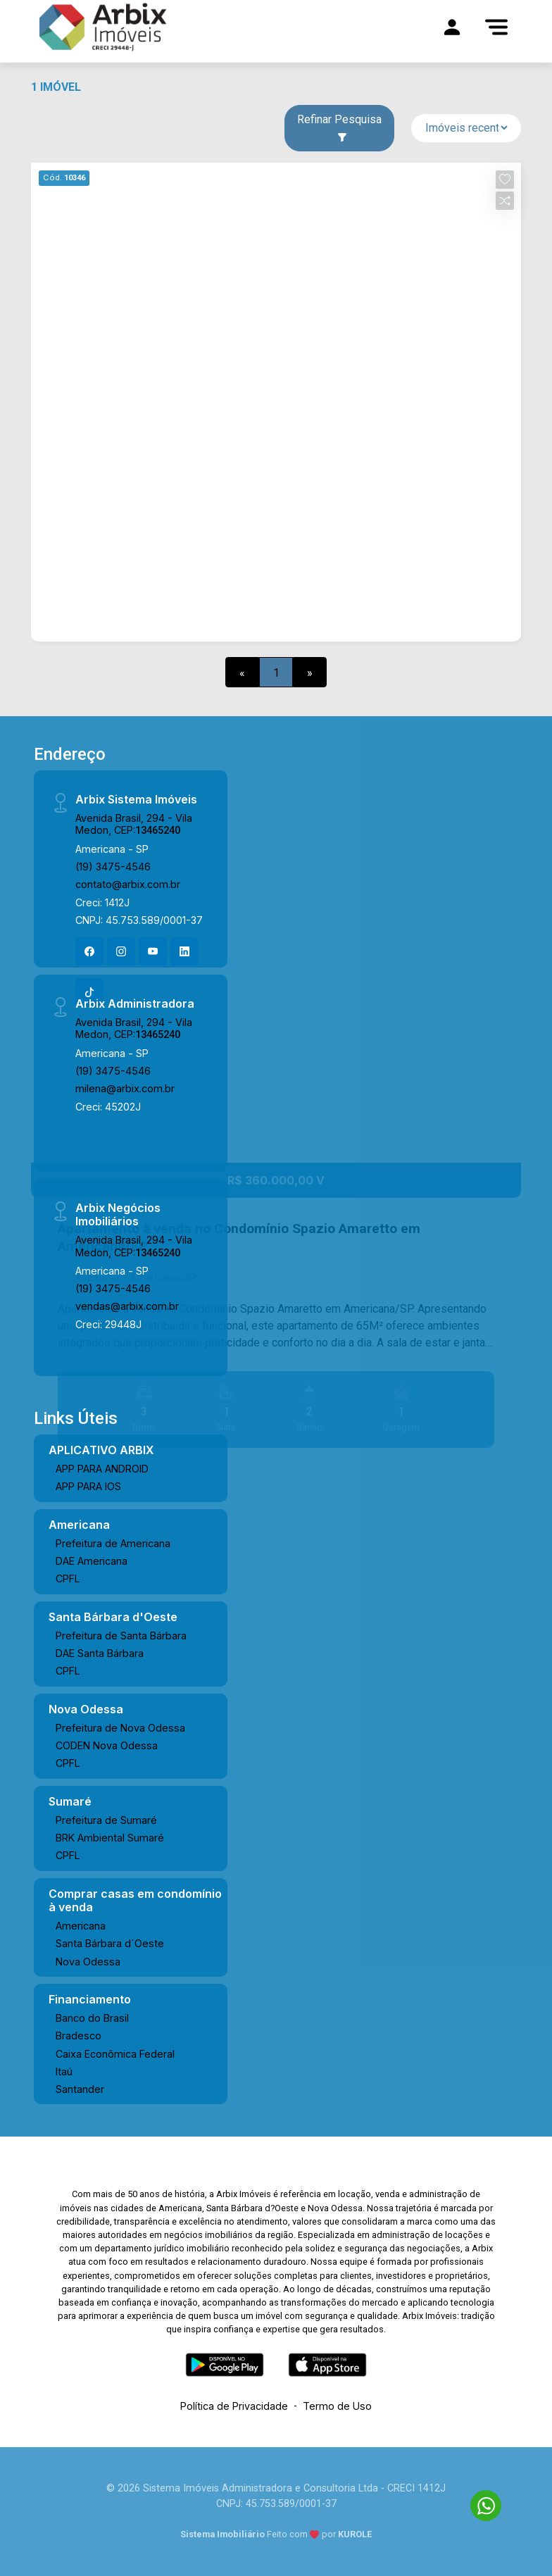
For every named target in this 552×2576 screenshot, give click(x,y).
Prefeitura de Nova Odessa (120, 1728)
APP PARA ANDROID (102, 1469)
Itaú (64, 2071)
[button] (505, 179)
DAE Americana (91, 1561)
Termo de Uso (337, 2406)
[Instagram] (121, 951)
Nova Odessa (88, 1962)
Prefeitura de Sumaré (106, 1820)
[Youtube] (153, 951)
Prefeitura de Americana (113, 1543)
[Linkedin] (184, 951)
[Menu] (496, 27)
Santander (80, 2089)
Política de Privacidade (234, 2406)
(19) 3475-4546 (113, 867)
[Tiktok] (89, 992)
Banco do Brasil (92, 2018)
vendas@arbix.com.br (127, 1306)
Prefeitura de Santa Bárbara (121, 1636)
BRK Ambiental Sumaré (110, 1838)
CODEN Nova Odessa (107, 1745)
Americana (81, 1926)
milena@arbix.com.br (125, 1088)
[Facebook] (89, 951)
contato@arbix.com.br (127, 884)
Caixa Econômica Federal (115, 2054)
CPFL (68, 1578)
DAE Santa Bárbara (100, 1653)
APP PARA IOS (88, 1486)
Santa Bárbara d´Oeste (110, 1943)
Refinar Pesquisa (339, 127)
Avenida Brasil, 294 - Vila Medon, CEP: (133, 824)
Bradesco (78, 2036)
